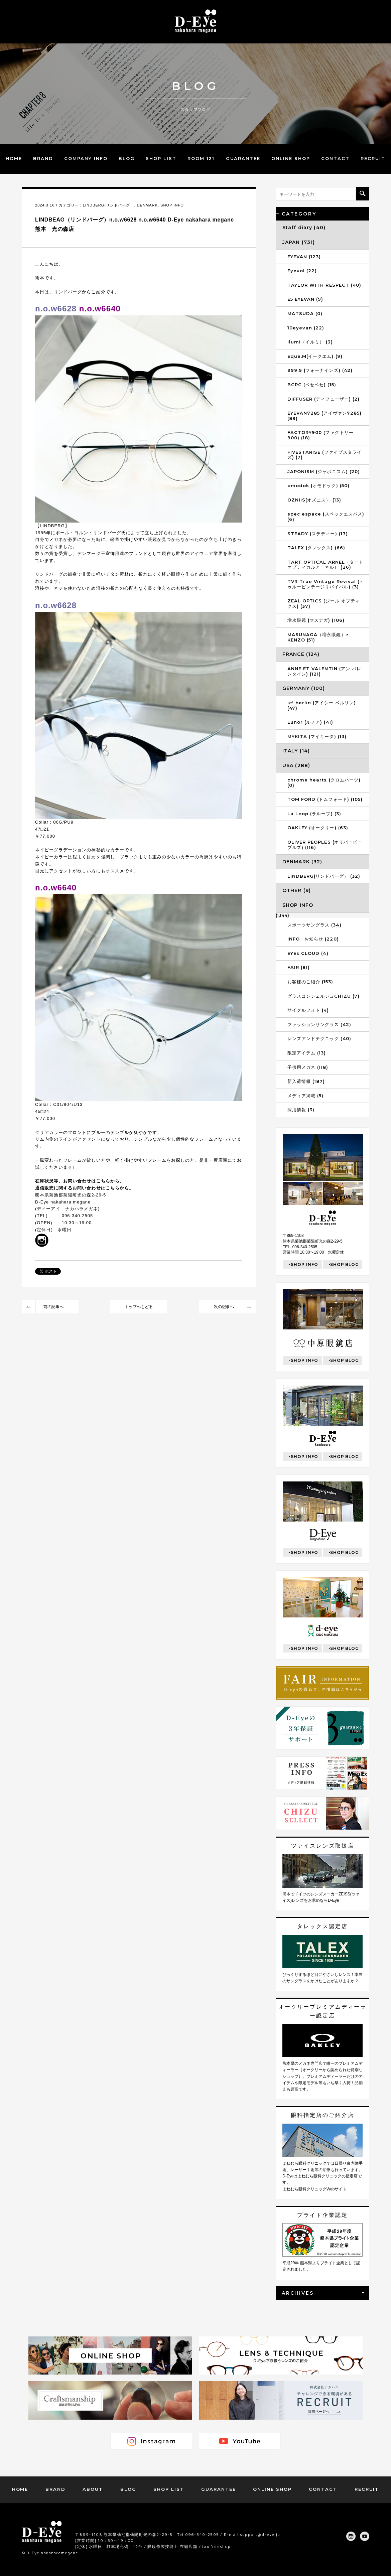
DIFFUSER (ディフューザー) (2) (323, 399)
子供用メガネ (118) (307, 1067)
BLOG (127, 158)
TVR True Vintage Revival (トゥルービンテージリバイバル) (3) (325, 584)
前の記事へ (53, 1306)
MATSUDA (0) (304, 313)
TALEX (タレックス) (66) (316, 547)
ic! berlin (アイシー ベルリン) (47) (321, 705)
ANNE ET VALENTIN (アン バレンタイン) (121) (324, 671)
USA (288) (296, 765)
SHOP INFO (172, 205)
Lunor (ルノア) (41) (310, 722)
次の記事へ (224, 1306)
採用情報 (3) (300, 1109)
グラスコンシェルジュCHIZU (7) (323, 996)
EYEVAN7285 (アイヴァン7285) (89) (324, 415)
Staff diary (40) (303, 228)
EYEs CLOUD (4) (308, 953)
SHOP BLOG (344, 1264)
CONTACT (335, 158)
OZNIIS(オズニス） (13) (314, 500)
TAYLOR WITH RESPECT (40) (324, 285)
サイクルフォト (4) (308, 1010)
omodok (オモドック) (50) (318, 485)
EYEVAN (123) (304, 256)
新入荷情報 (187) (306, 1081)
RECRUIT (373, 158)
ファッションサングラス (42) (319, 1024)
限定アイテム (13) (306, 1052)
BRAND (43, 158)
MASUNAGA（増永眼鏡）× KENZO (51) (318, 637)
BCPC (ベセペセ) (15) (311, 384)
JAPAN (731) (298, 242)
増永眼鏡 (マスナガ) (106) (316, 620)
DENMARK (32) (302, 862)
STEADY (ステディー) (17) (317, 533)
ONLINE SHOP (290, 158)
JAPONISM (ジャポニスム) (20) (323, 471)
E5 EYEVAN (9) (305, 299)
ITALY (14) (296, 751)
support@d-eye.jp (260, 2534)
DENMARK (147, 205)
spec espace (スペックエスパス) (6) (325, 516)
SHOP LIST (161, 158)
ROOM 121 (201, 158)
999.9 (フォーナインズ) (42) (320, 370)
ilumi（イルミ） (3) (310, 341)
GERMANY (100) (303, 688)
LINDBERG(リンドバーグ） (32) (323, 876)
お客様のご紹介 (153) (310, 981)
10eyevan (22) (305, 327)
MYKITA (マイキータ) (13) (317, 736)
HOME (14, 158)
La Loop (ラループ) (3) (314, 813)
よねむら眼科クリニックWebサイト (314, 2189)
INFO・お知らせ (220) (313, 939)
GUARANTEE (243, 158)
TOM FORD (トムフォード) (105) (325, 799)
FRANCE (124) (300, 654)
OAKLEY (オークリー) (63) (317, 827)
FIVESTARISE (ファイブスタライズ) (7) (324, 454)
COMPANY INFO (85, 158)
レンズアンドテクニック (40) (319, 1038)
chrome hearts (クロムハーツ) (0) (324, 782)
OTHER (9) (296, 890)
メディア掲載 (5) (305, 1095)
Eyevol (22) (302, 270)
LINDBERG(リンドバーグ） (108, 205)
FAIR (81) (298, 967)
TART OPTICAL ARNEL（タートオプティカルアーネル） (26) (325, 564)
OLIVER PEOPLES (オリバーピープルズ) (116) (324, 844)
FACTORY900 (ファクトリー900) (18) (320, 435)
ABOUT (93, 2489)
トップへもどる (139, 1306)
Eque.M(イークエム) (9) (315, 356)
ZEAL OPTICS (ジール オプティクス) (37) (323, 603)
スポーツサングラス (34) (314, 924)
